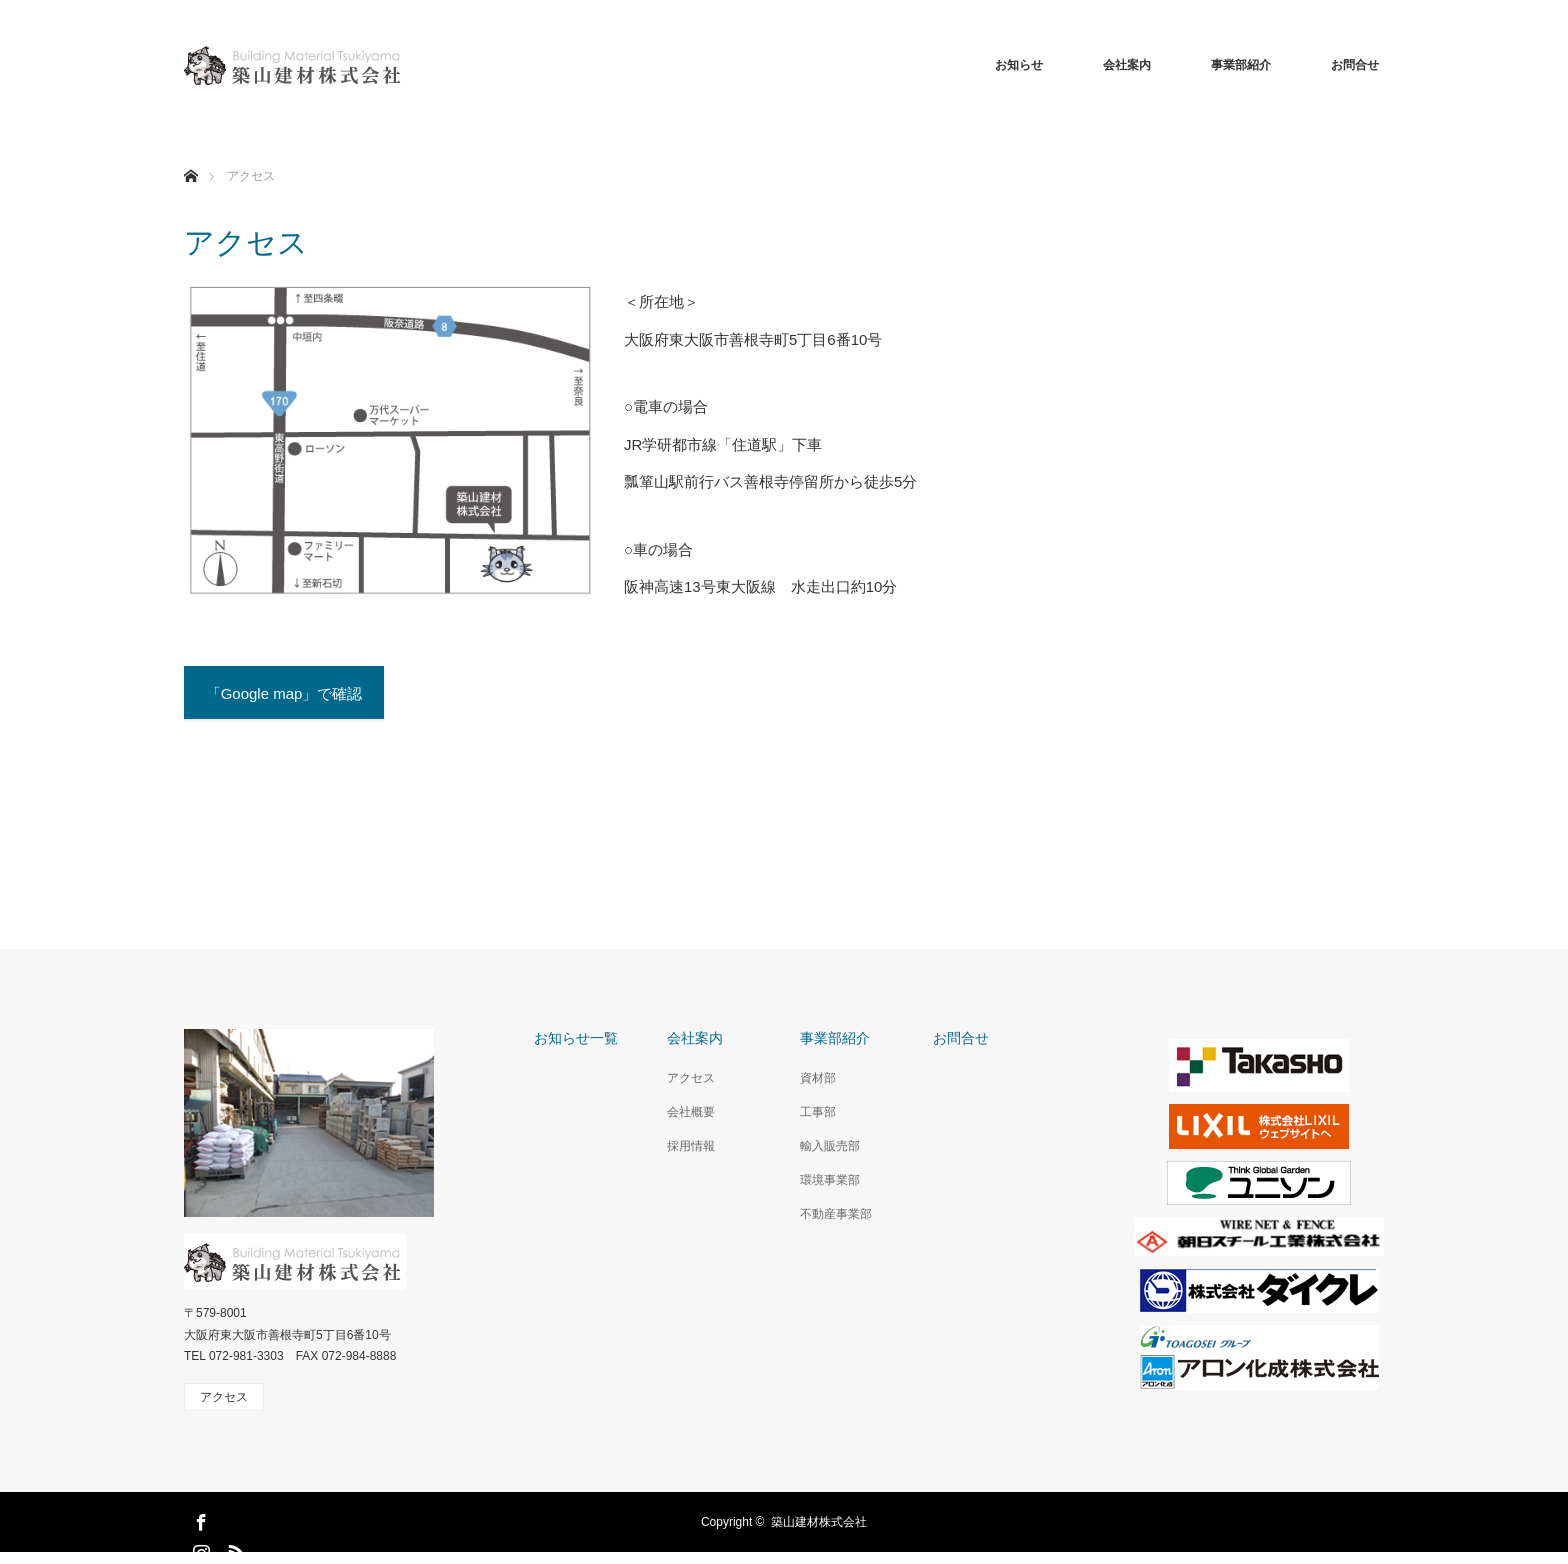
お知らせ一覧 (576, 1039)
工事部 (818, 1112)
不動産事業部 (836, 1214)
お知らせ (1019, 65)
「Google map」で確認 (284, 693)
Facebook (199, 1519)
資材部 (818, 1078)
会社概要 (691, 1112)
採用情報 (691, 1146)
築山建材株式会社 (819, 1522)
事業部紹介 (1241, 65)
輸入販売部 (830, 1146)
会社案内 (1127, 65)
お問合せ (1355, 65)
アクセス (691, 1078)
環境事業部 (830, 1180)
